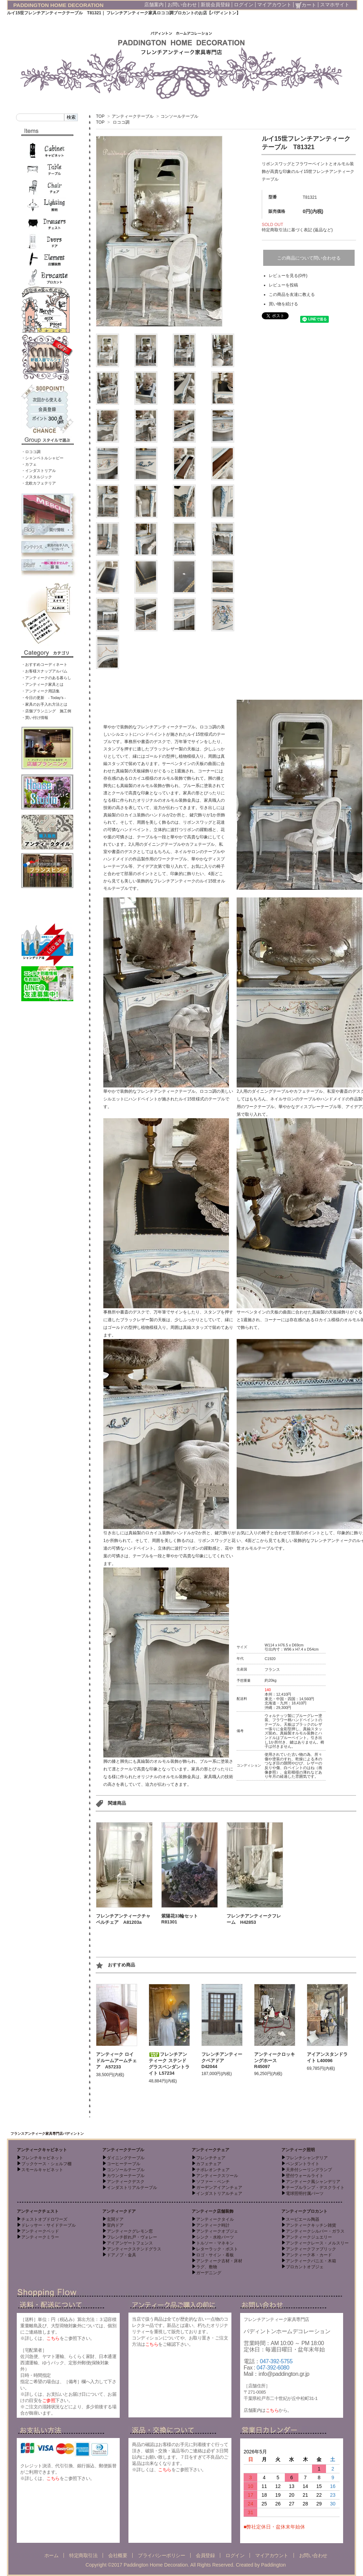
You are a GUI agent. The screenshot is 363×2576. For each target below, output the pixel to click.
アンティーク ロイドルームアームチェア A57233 (116, 2060)
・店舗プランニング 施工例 (46, 711)
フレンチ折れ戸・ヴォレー (132, 2237)
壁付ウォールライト (305, 2175)
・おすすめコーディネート (44, 664)
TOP (100, 116)
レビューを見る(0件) (288, 275)
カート (305, 5)
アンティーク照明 (298, 2149)
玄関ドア (115, 2219)
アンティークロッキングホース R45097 (274, 2060)
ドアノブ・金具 (121, 2255)
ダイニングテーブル (126, 2157)
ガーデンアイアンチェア (219, 2187)
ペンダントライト (302, 2163)
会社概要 (117, 2555)
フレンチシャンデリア (307, 2157)
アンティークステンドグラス (134, 2249)
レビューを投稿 (283, 285)
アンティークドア (119, 2211)
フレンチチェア (210, 2157)
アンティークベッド (40, 2231)
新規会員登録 (215, 4)
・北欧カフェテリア (38, 483)
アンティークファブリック (311, 2249)
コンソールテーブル (179, 116)
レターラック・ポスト (217, 2249)
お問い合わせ (182, 4)
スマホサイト (334, 4)
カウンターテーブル (126, 2175)
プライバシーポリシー (161, 2555)
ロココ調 (121, 122)
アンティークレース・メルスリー (317, 2243)
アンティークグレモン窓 (130, 2231)
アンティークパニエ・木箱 (311, 2260)
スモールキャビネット (42, 2169)
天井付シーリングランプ (309, 2169)
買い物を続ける (283, 303)
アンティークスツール (217, 2175)
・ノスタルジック (36, 477)
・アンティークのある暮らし (46, 678)
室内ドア (115, 2225)
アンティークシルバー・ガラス (315, 2231)
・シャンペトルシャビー (42, 458)
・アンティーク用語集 (40, 691)
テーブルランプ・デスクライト (315, 2187)
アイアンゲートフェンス (130, 2243)
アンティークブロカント (304, 2211)
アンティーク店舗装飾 (213, 2211)
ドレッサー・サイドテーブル (48, 2225)
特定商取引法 (83, 2555)
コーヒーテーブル (123, 2163)
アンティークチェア (210, 2149)
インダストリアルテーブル (132, 2187)
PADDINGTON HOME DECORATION (58, 5)
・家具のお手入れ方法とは (44, 704)
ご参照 (48, 2400)
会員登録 (205, 2555)
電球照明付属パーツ (305, 2193)
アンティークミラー (40, 2237)
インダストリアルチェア (219, 2193)
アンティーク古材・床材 (219, 2260)
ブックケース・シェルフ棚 (46, 2163)
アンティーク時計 (213, 2225)
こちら (53, 2338)
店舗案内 (154, 4)
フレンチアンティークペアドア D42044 (221, 2060)
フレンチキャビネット (42, 2157)
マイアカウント (274, 4)
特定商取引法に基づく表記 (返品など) (297, 229)
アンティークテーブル (133, 116)
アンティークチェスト (38, 2211)
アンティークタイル (215, 2219)
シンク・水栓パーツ (215, 2237)
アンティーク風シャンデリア (313, 2181)
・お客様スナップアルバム (44, 671)
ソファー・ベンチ (213, 2181)
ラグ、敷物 (206, 2266)
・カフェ (29, 464)
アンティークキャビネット (42, 2149)
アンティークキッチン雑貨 (311, 2225)
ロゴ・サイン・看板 (215, 2255)
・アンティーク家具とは (42, 684)
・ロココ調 (30, 452)
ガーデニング (208, 2272)
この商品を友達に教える (292, 294)
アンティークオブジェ (217, 2231)
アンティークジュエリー (309, 2237)
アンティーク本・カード (309, 2255)
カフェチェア (208, 2163)
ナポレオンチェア (213, 2169)
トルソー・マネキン (215, 2243)
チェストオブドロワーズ (44, 2219)
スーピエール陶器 (302, 2219)
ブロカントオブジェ (305, 2266)
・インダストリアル (38, 470)
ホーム (51, 2555)
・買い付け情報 (34, 717)
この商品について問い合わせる (309, 258)
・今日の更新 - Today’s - (43, 698)
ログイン (243, 4)
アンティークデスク (126, 2181)
